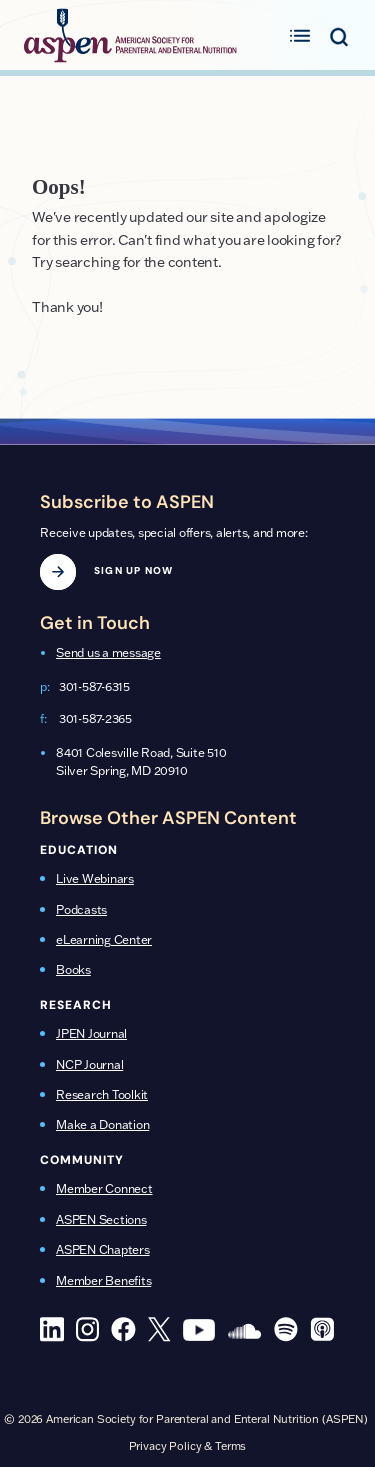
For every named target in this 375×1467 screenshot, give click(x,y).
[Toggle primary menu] (300, 35)
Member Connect (104, 1188)
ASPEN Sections (101, 1219)
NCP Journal (89, 1064)
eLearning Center (104, 939)
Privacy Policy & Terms (188, 1446)
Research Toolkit (102, 1094)
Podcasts (81, 909)
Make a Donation (102, 1124)
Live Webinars (95, 878)
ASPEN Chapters (103, 1249)
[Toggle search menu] (338, 35)
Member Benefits (103, 1280)
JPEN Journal (91, 1033)
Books (73, 969)
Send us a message (108, 652)
